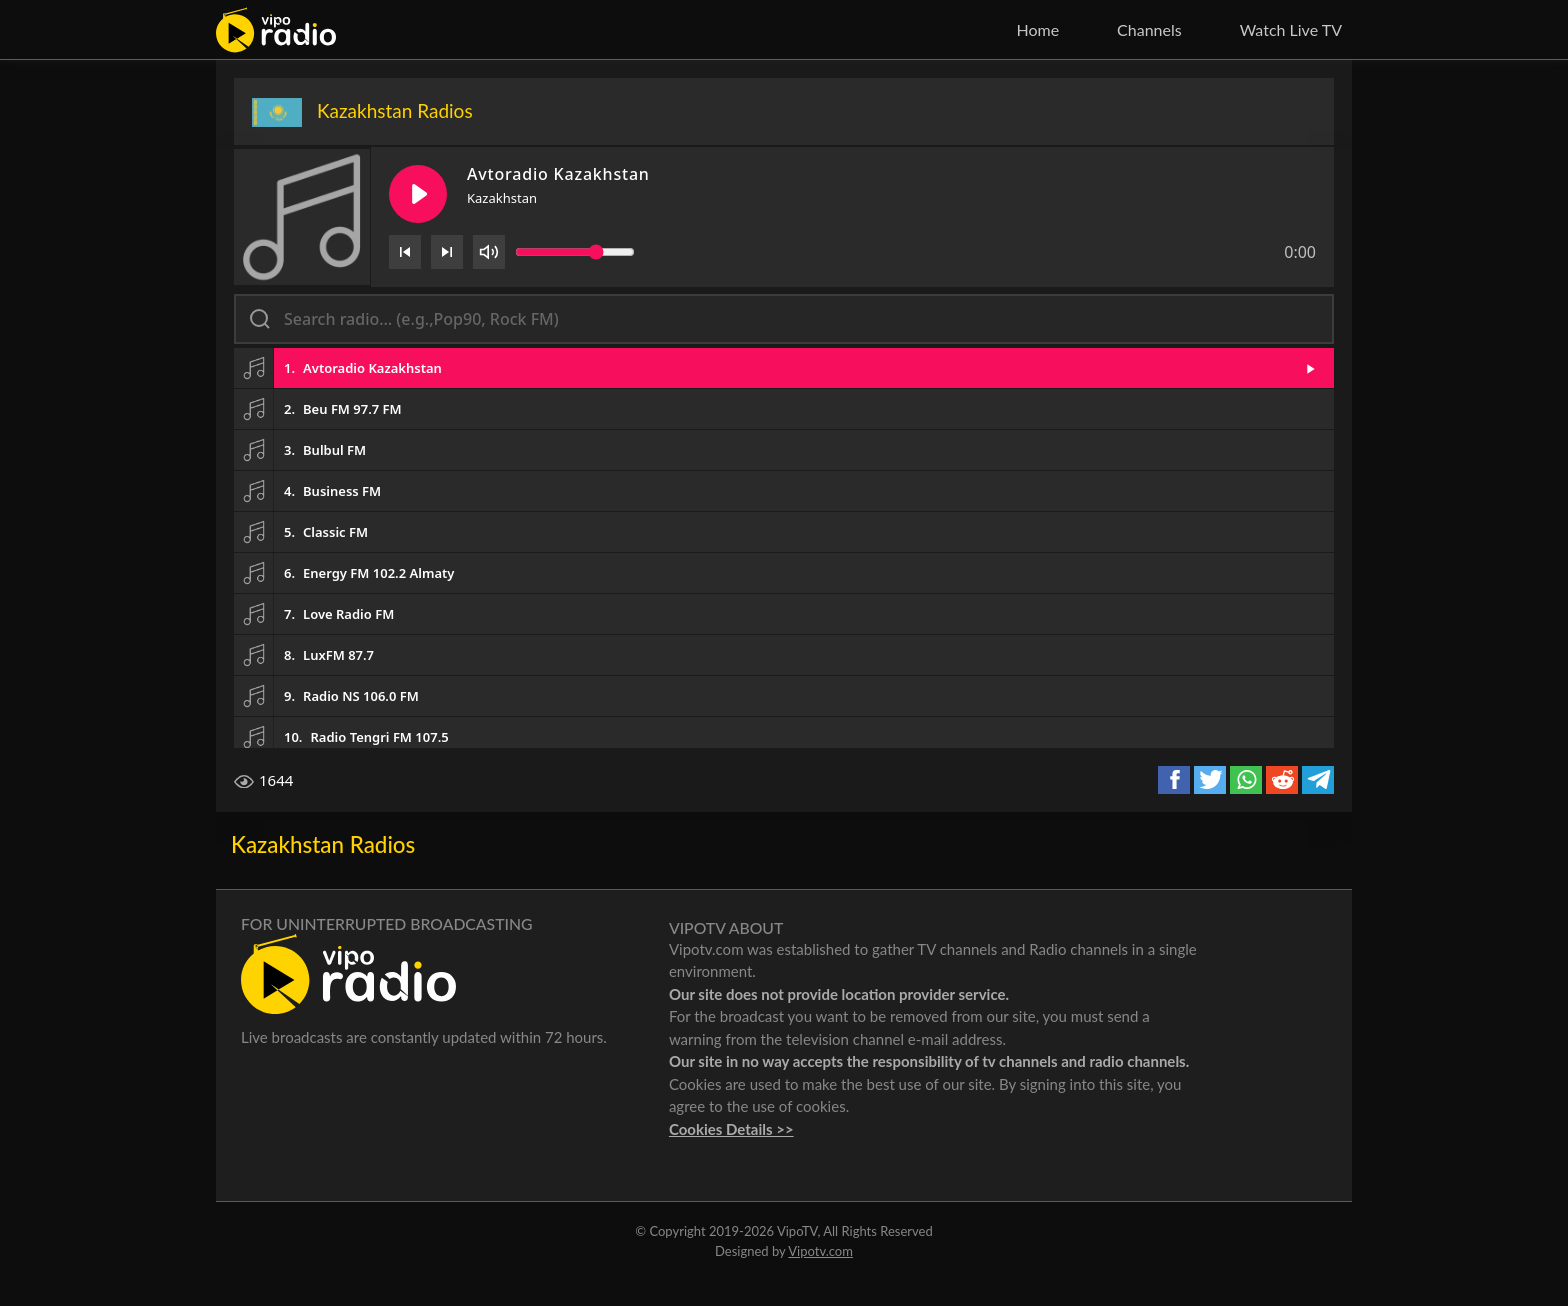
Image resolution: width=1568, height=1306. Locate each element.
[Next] (447, 252)
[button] (784, 368)
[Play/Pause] (418, 194)
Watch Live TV (1291, 29)
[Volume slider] (575, 252)
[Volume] (489, 252)
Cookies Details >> (731, 1129)
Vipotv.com (820, 1251)
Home (1037, 29)
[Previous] (405, 252)
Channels (1149, 29)
